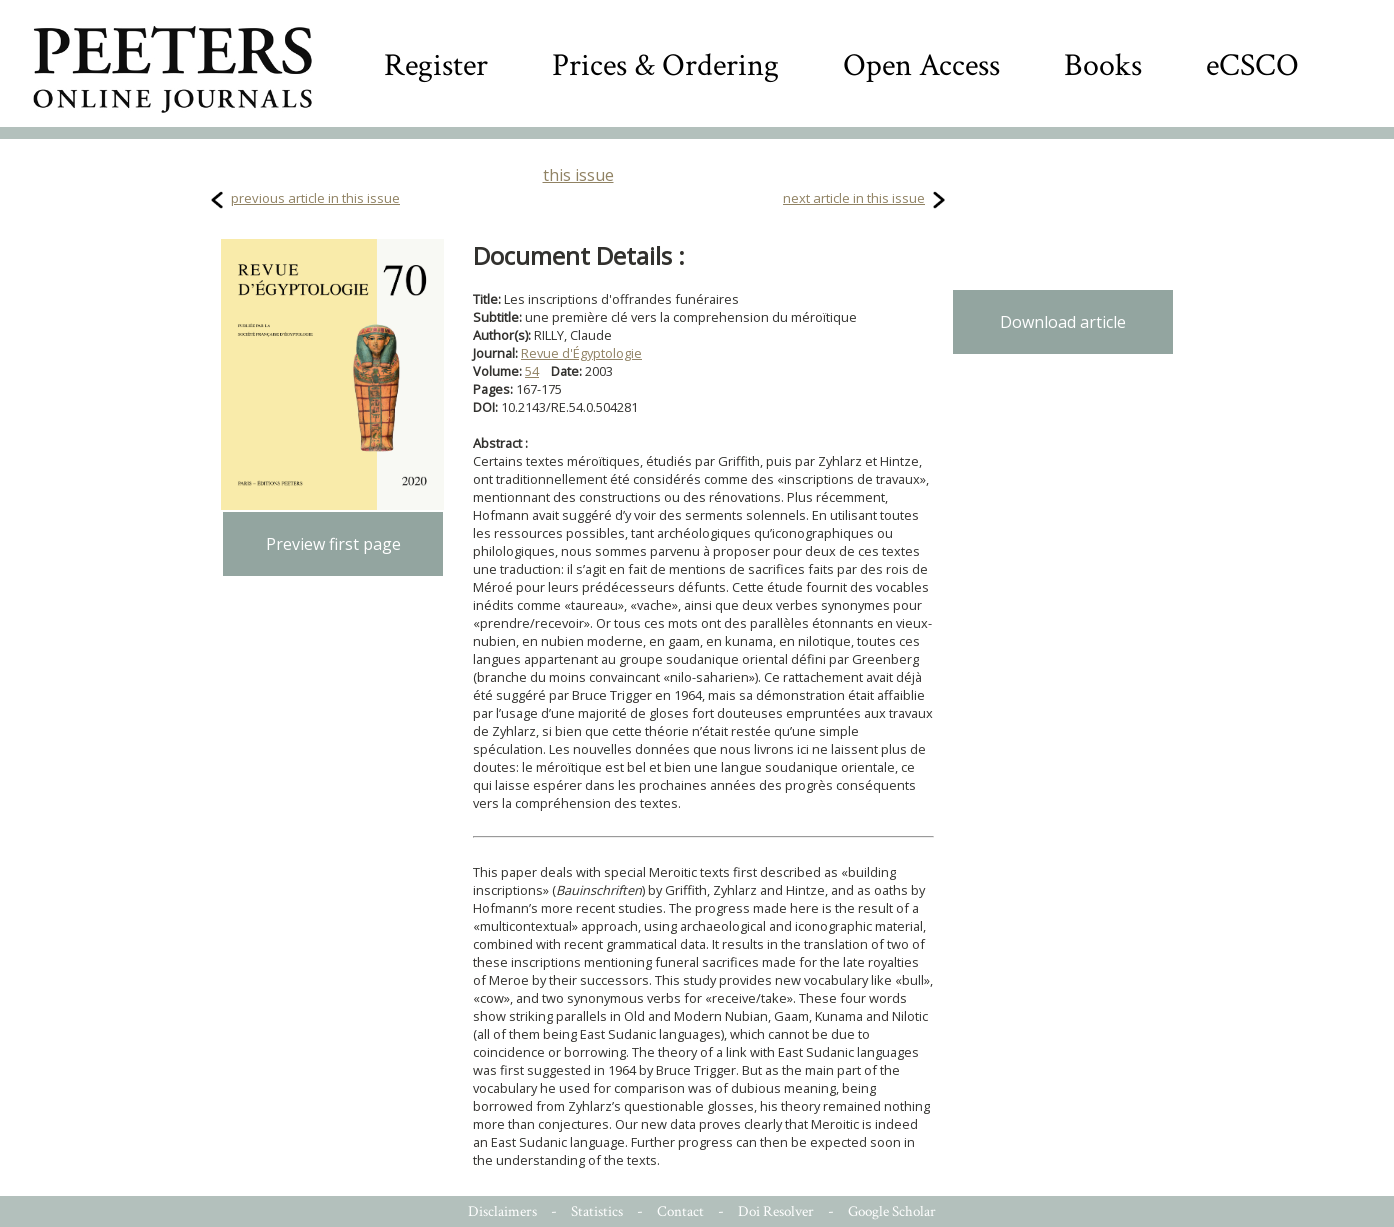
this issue (578, 175)
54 (532, 371)
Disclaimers (502, 1211)
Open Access (921, 65)
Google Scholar (892, 1211)
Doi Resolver (776, 1211)
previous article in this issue (315, 198)
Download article (1063, 322)
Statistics (597, 1211)
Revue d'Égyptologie (581, 353)
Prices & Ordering (665, 65)
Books (1103, 65)
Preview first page (333, 544)
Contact (680, 1211)
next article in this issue (854, 198)
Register (436, 65)
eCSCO (1252, 65)
